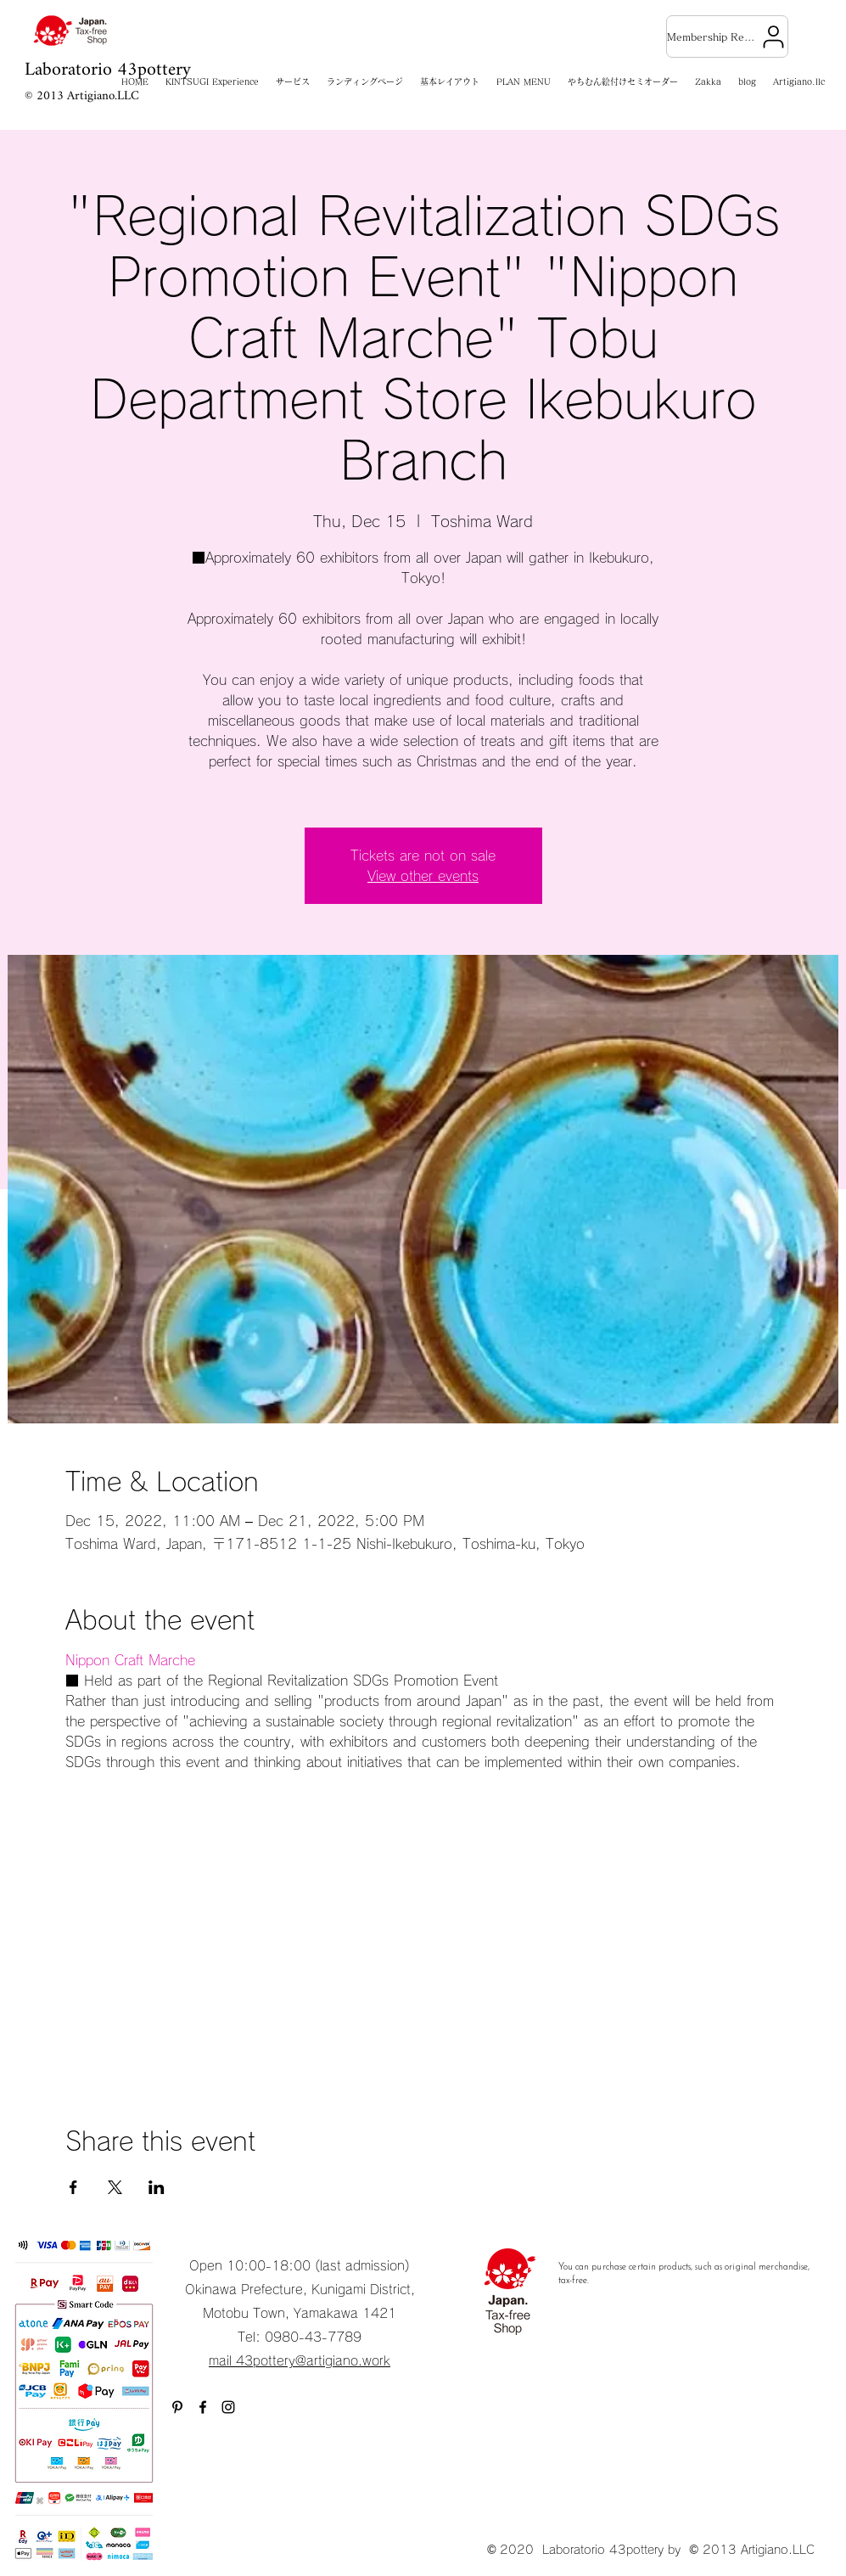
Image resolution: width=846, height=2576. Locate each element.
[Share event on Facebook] (73, 2187)
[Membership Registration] (727, 36)
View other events (423, 876)
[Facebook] (202, 2407)
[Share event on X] (115, 2187)
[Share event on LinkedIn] (156, 2187)
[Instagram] (228, 2407)
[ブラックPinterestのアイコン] (177, 2407)
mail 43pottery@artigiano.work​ (299, 2360)
